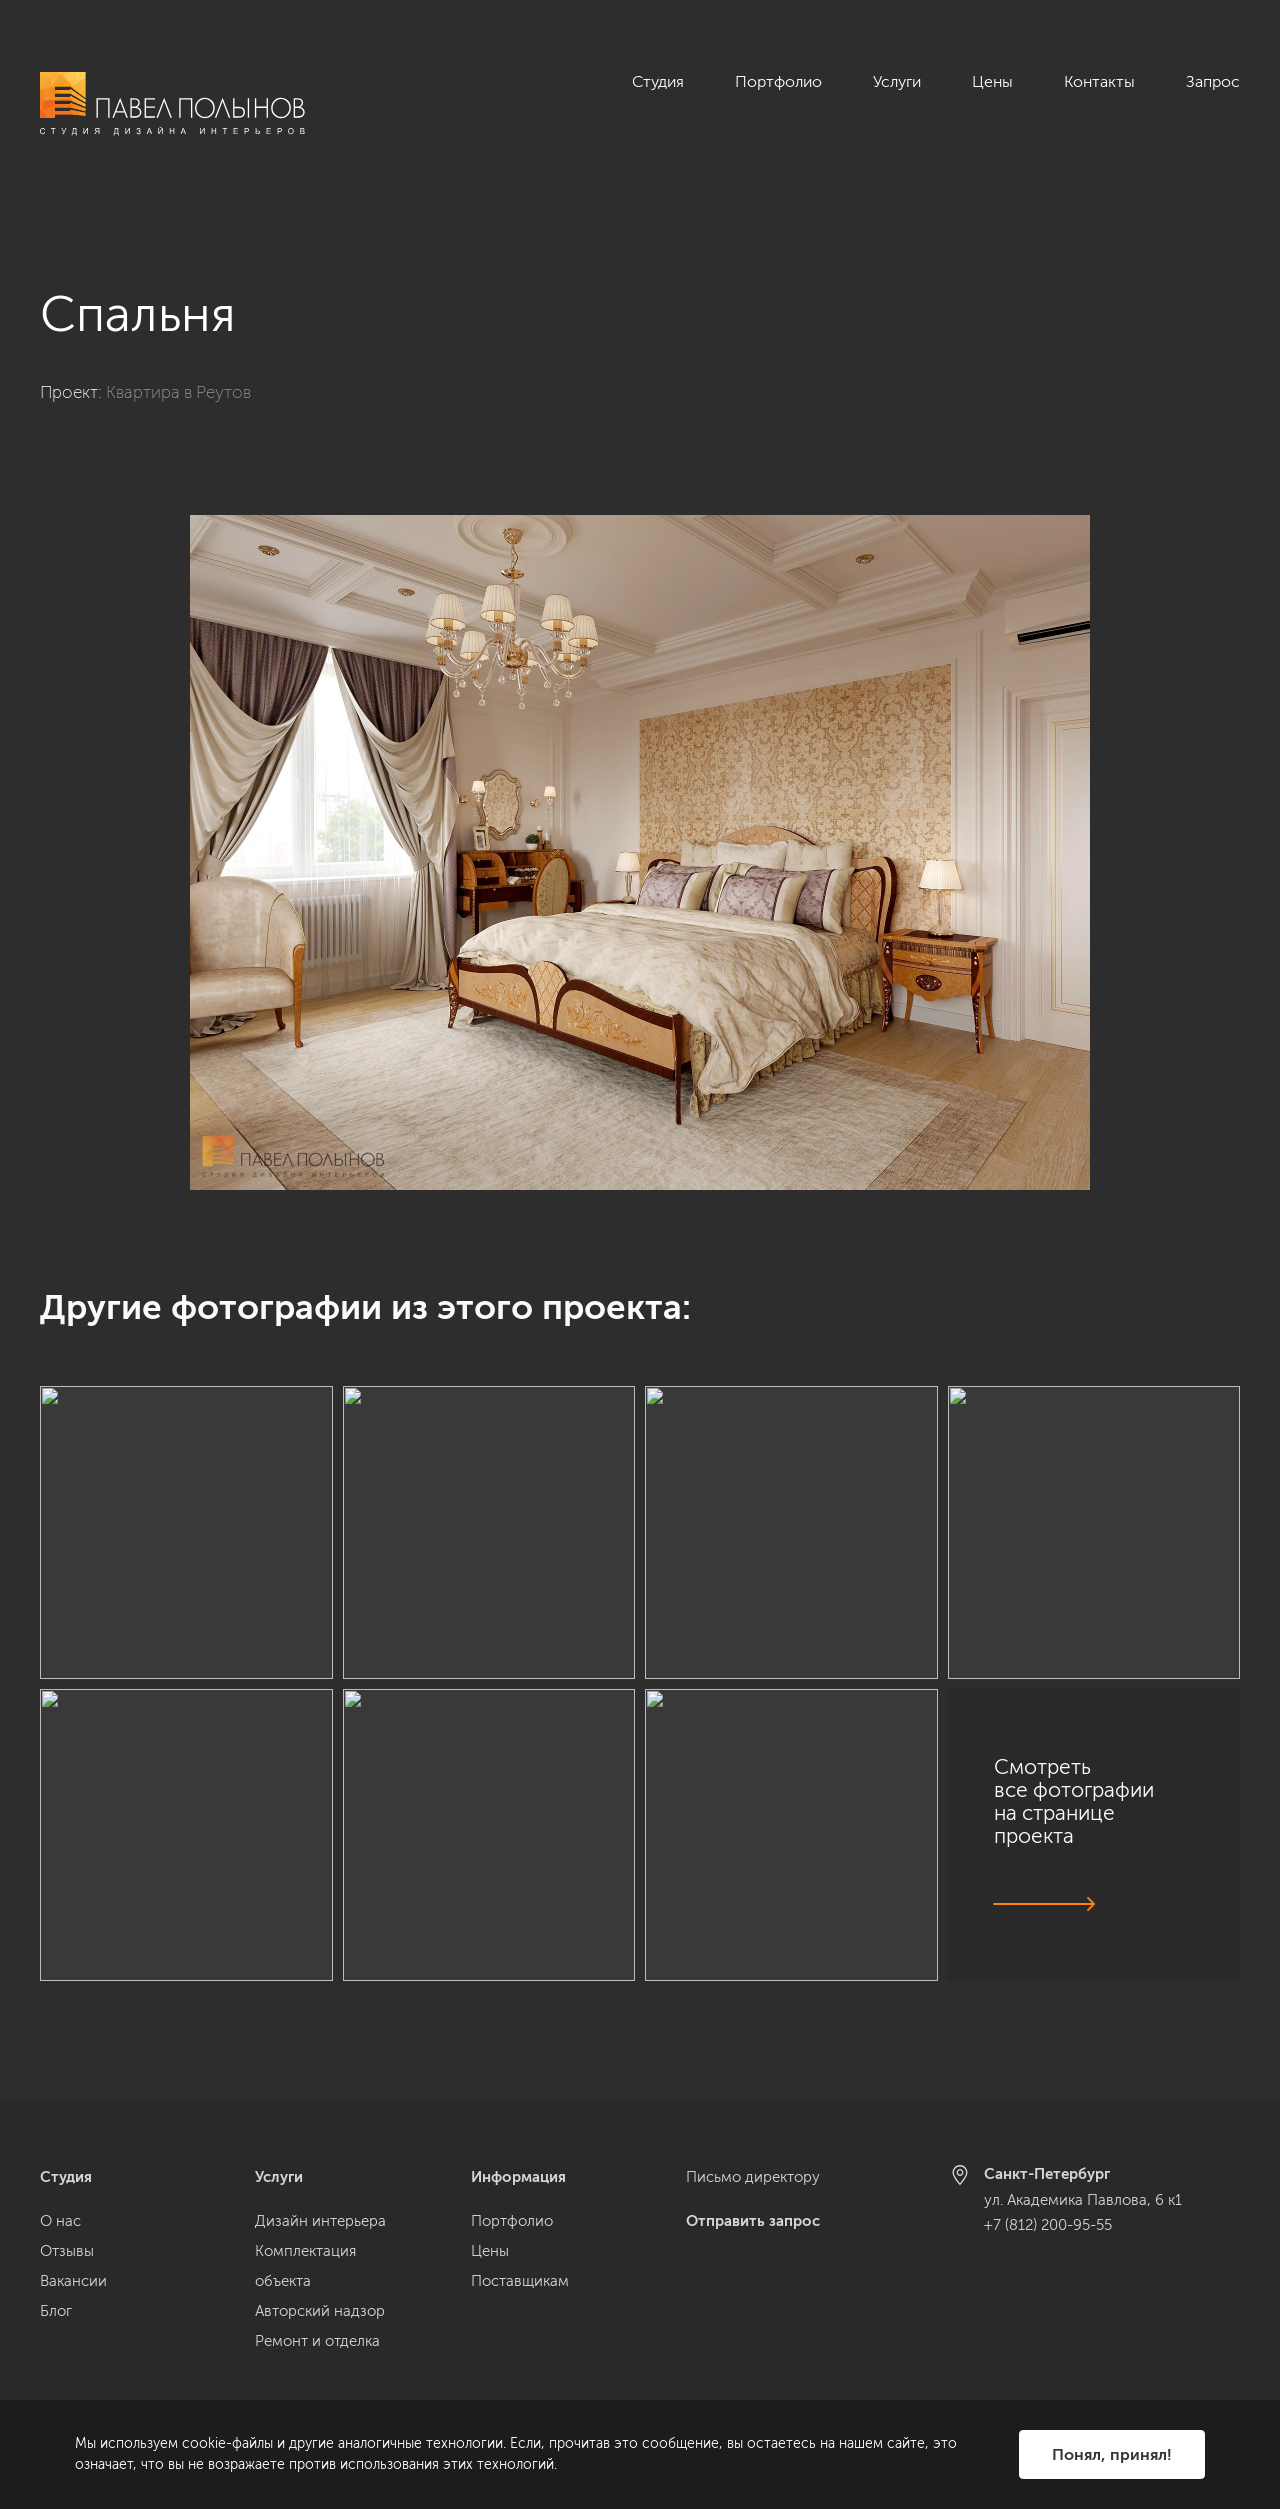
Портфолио (778, 81)
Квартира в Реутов (178, 369)
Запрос (1213, 81)
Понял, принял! (1112, 2454)
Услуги (897, 81)
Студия (658, 81)
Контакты (1099, 81)
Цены (992, 81)
